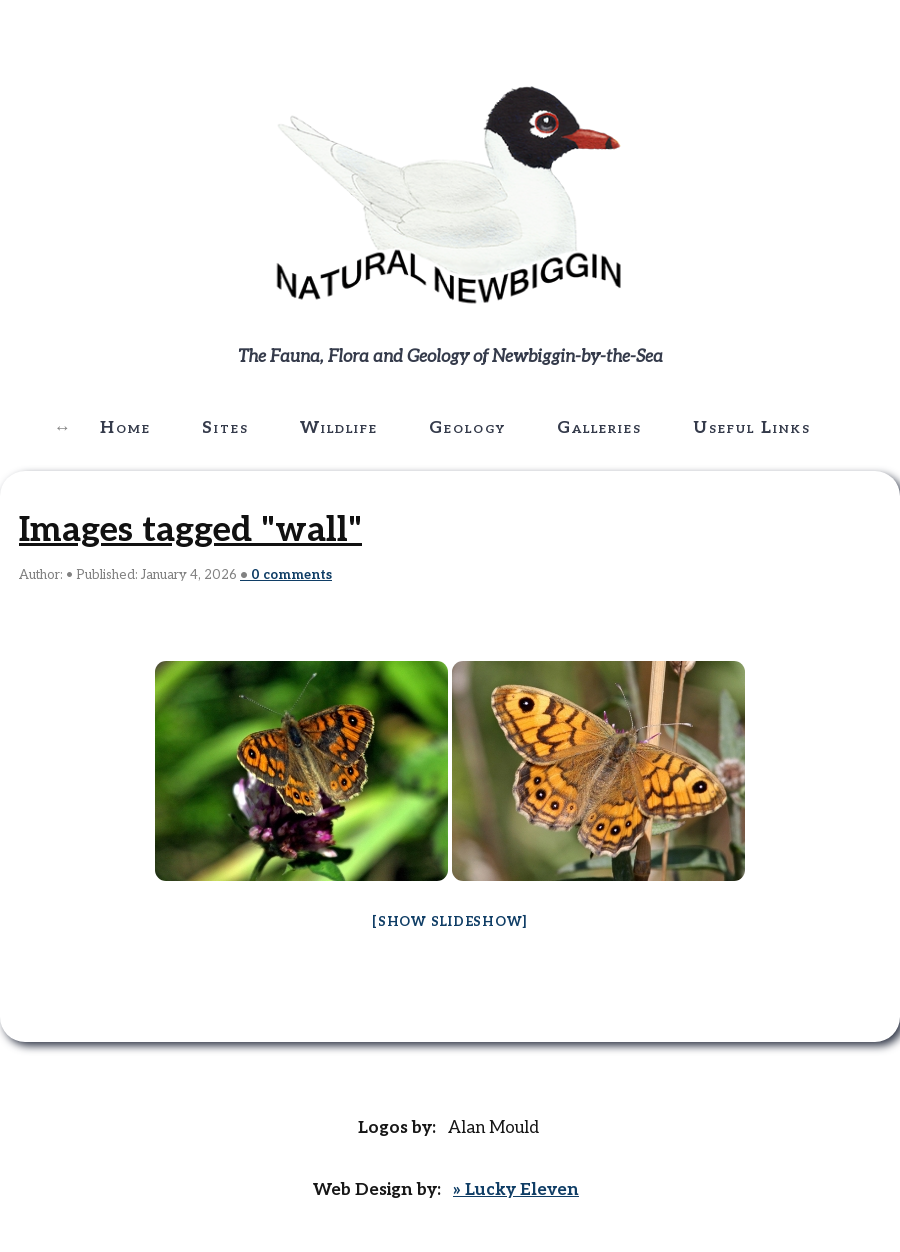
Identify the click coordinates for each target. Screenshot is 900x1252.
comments (291, 575)
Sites (225, 428)
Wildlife (339, 428)
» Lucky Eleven (516, 1190)
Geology (467, 428)
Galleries (599, 428)
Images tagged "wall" (190, 530)
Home (125, 428)
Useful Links (752, 428)
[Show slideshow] (450, 922)
